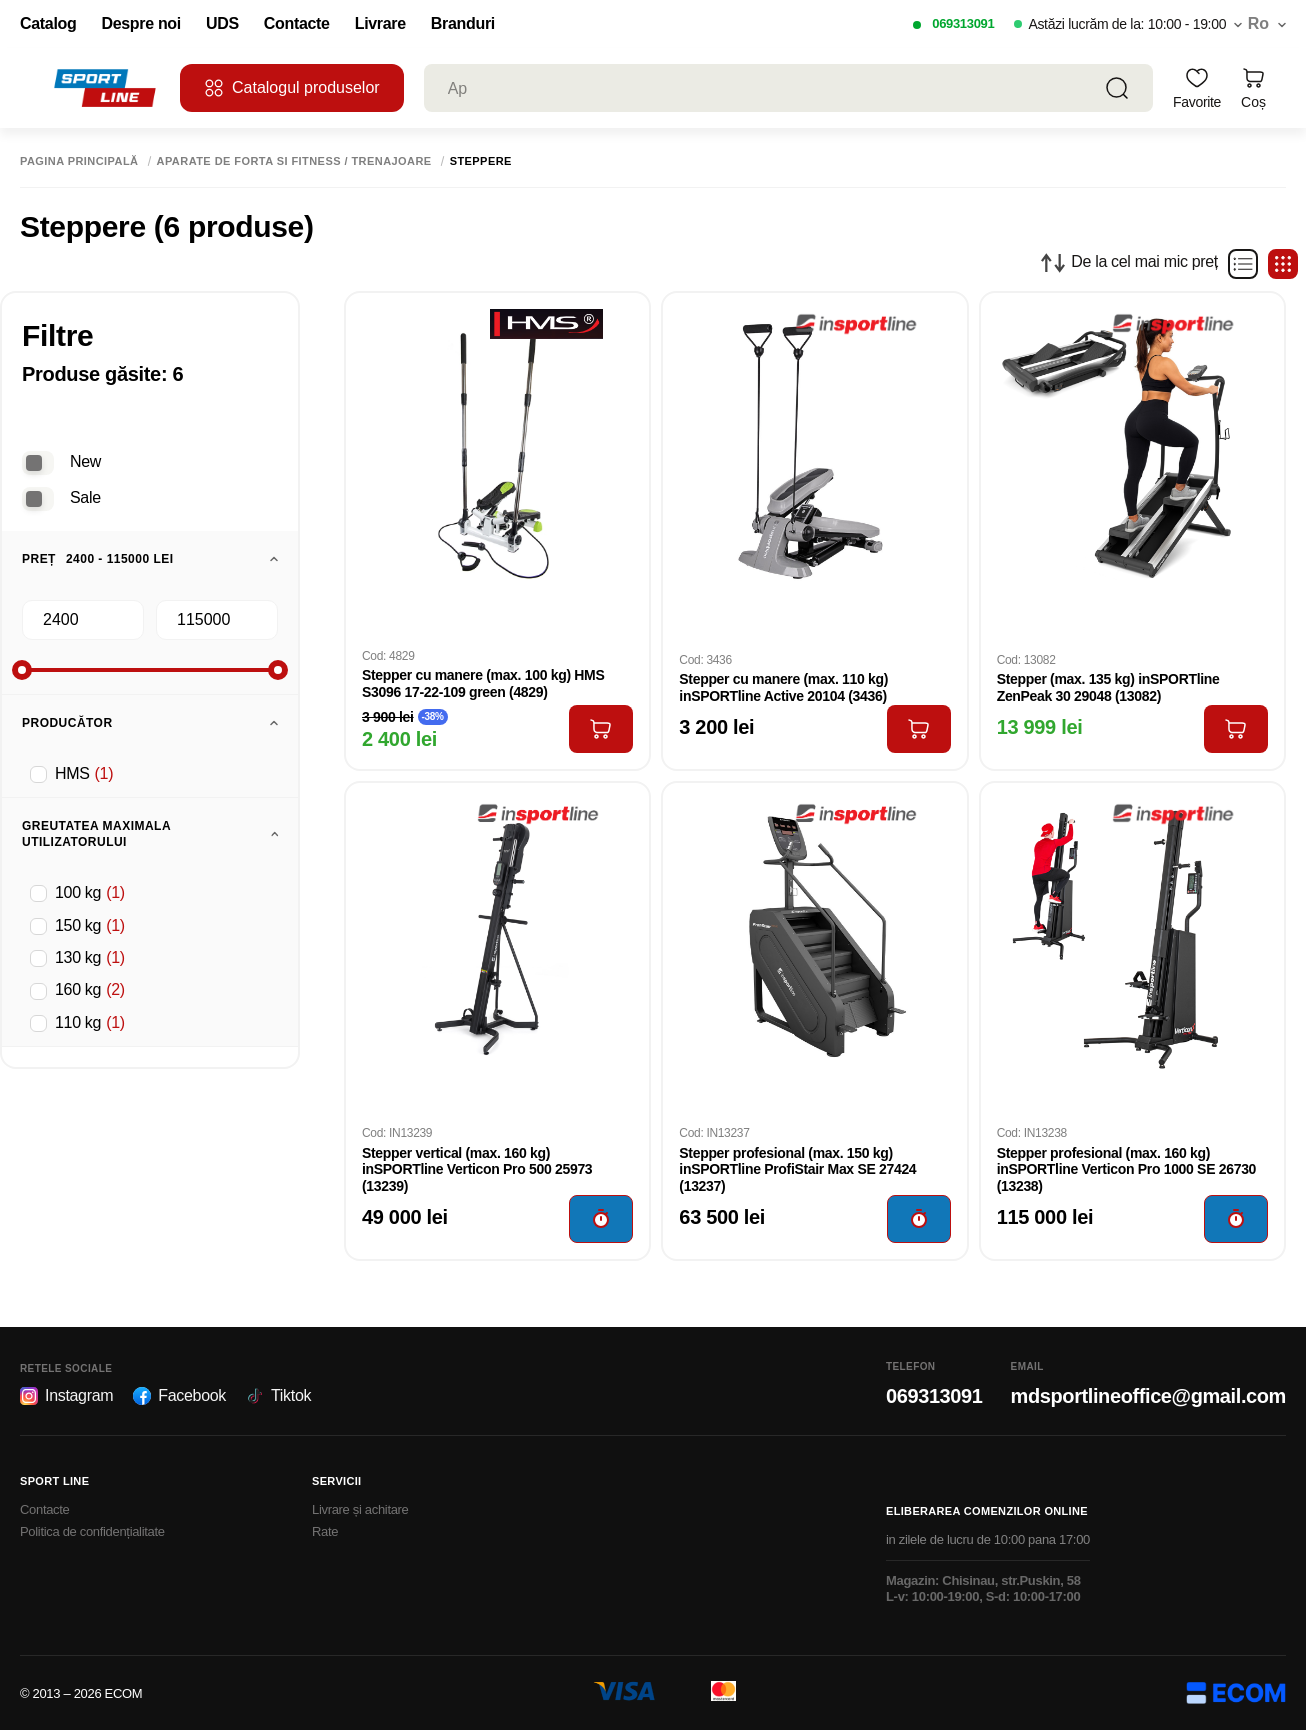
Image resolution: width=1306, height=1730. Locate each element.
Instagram (66, 1396)
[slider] (22, 670)
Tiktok (278, 1396)
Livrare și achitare (360, 1509)
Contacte (297, 24)
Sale (85, 497)
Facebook (179, 1396)
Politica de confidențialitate (92, 1531)
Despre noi (141, 24)
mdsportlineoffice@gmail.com (1148, 1396)
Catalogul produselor (292, 88)
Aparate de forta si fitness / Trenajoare (294, 161)
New (85, 461)
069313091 (963, 23)
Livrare (380, 24)
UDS (222, 24)
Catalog (48, 24)
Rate (325, 1531)
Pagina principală (79, 161)
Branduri (463, 24)
